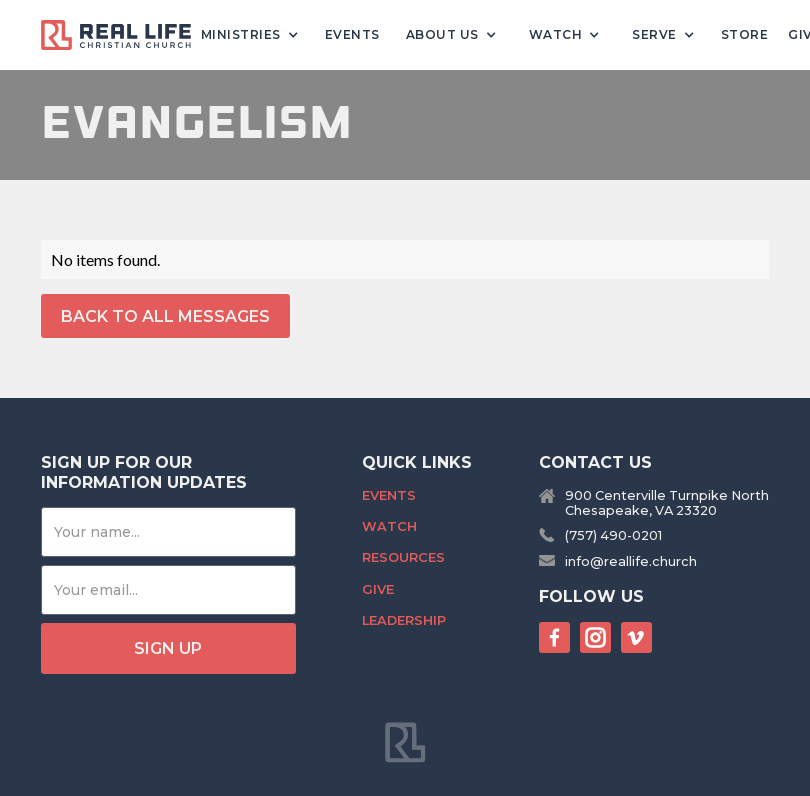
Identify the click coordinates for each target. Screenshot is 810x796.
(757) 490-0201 (613, 535)
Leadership (404, 620)
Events (352, 34)
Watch (389, 526)
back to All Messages (165, 316)
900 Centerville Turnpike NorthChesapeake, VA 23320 (667, 503)
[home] (124, 35)
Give (378, 589)
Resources (403, 557)
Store (745, 34)
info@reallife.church (631, 561)
